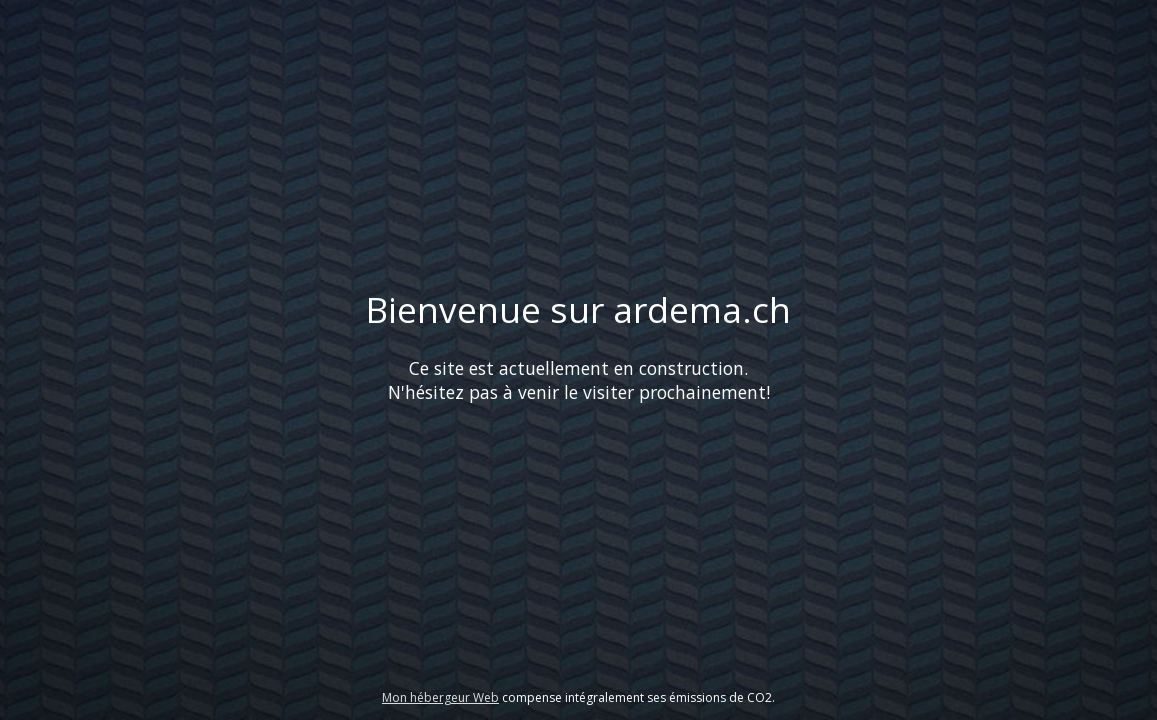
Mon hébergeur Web (440, 697)
